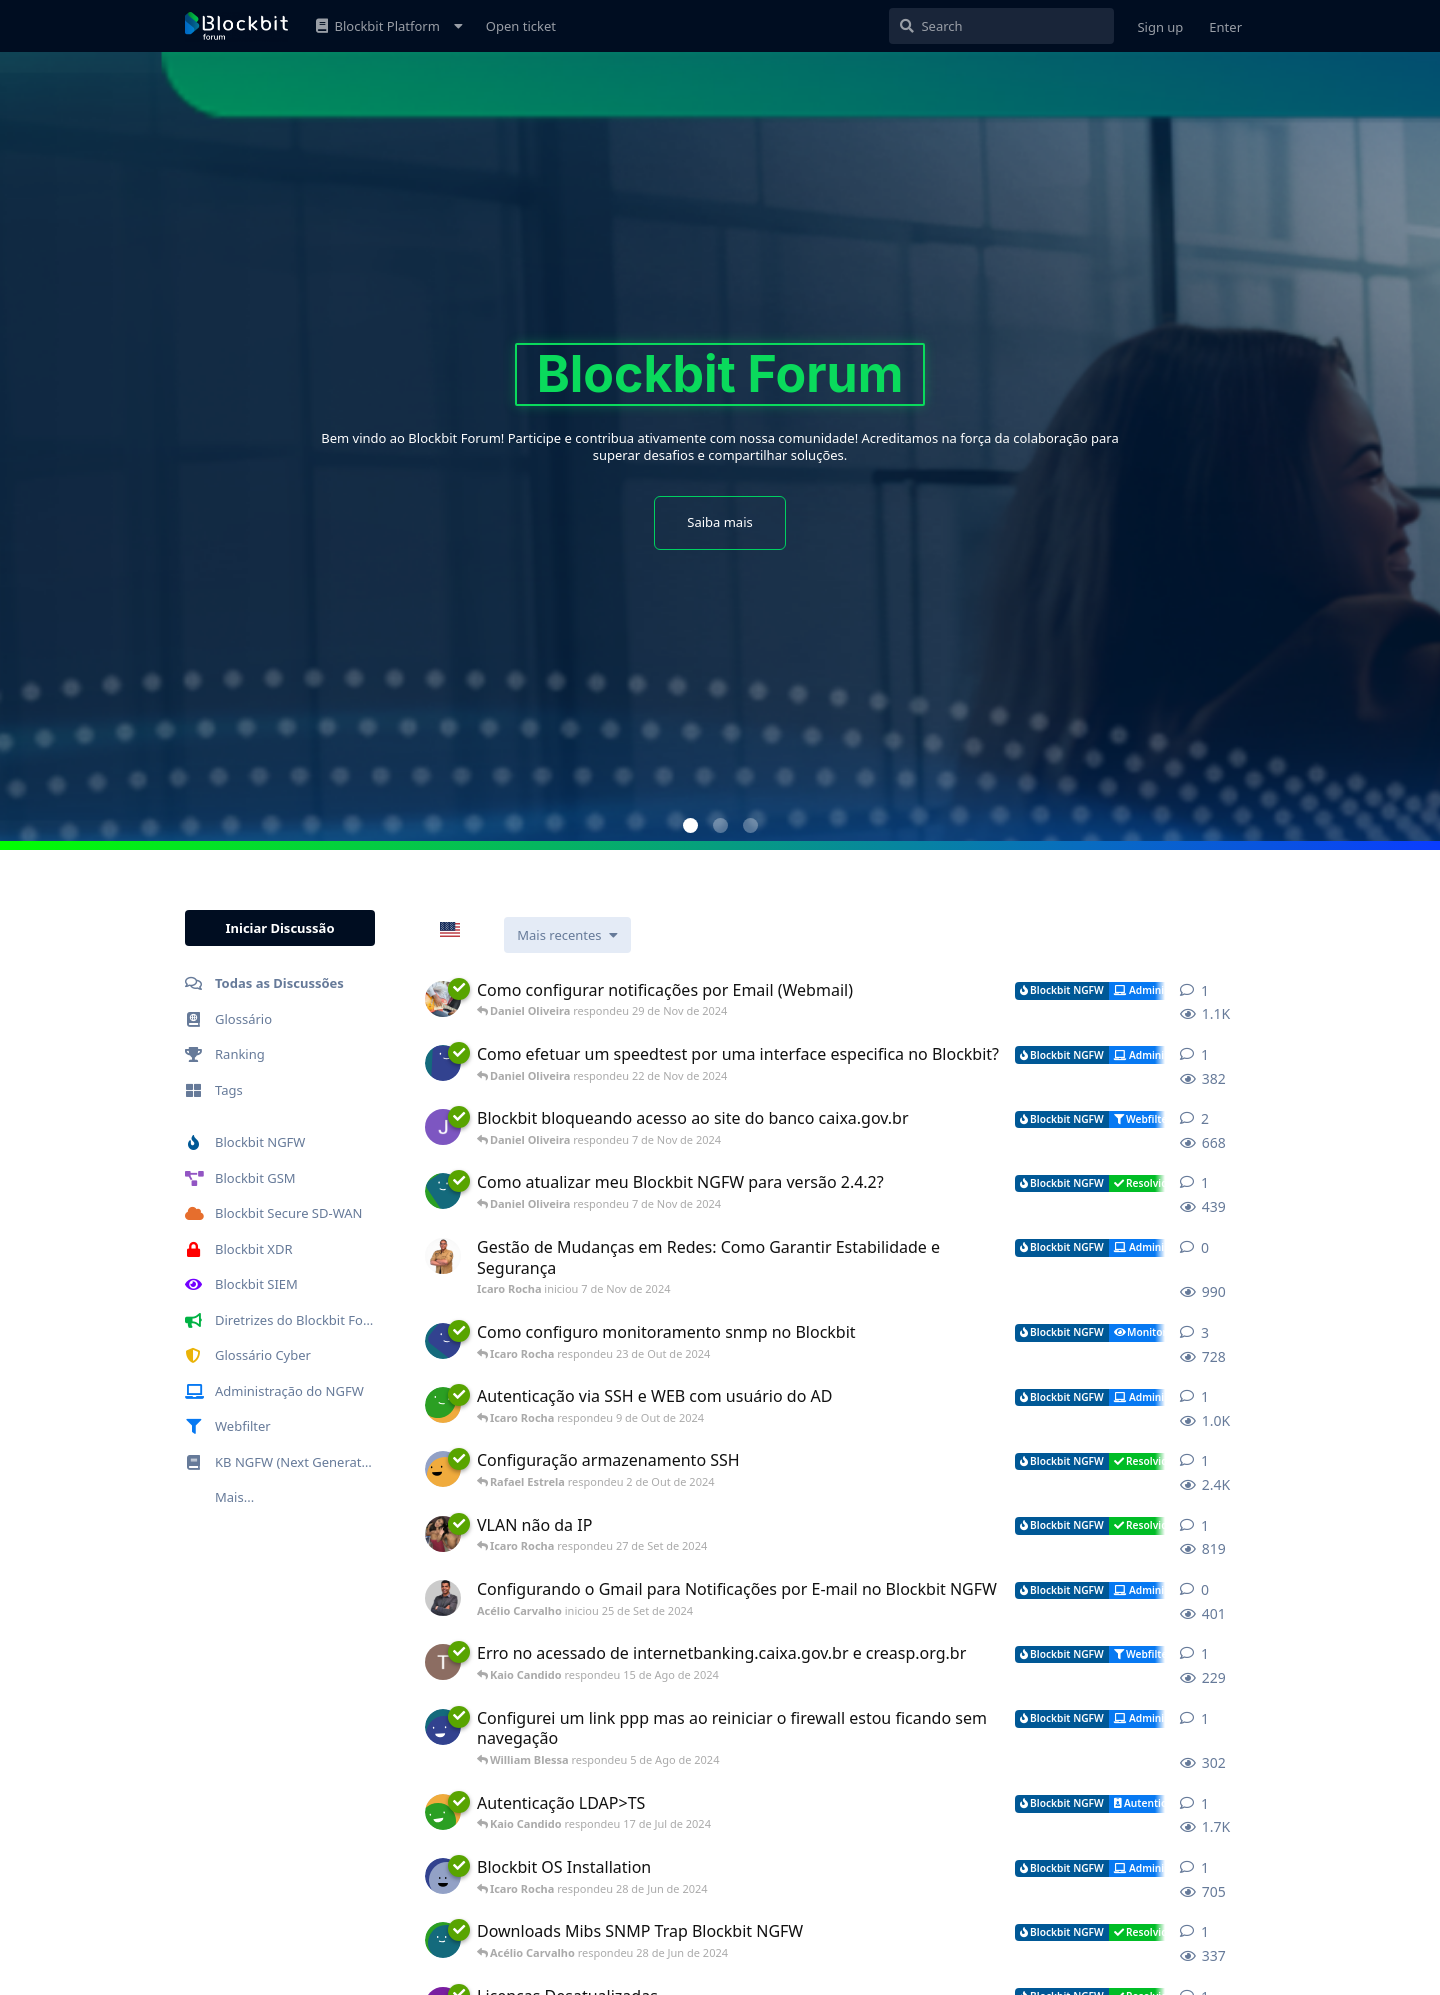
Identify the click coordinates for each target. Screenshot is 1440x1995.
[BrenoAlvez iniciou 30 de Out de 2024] (443, 1191)
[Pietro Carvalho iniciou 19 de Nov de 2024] (443, 1063)
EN (464, 930)
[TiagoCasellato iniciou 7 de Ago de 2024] (443, 1662)
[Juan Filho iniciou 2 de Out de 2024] (443, 1469)
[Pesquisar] (1001, 26)
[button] (690, 825)
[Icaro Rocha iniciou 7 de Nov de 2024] (443, 1256)
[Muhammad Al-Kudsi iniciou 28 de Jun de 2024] (443, 1876)
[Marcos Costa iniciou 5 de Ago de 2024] (443, 1727)
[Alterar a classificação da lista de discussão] (567, 935)
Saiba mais (719, 522)
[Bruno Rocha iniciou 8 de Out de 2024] (443, 1405)
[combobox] (464, 930)
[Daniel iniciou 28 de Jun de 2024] (443, 1812)
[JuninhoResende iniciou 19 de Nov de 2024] (443, 999)
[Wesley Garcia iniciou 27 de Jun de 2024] (443, 1940)
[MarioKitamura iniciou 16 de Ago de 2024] (443, 1534)
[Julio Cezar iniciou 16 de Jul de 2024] (443, 1127)
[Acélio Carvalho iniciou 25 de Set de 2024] (443, 1598)
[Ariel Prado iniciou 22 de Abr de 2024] (443, 1341)
